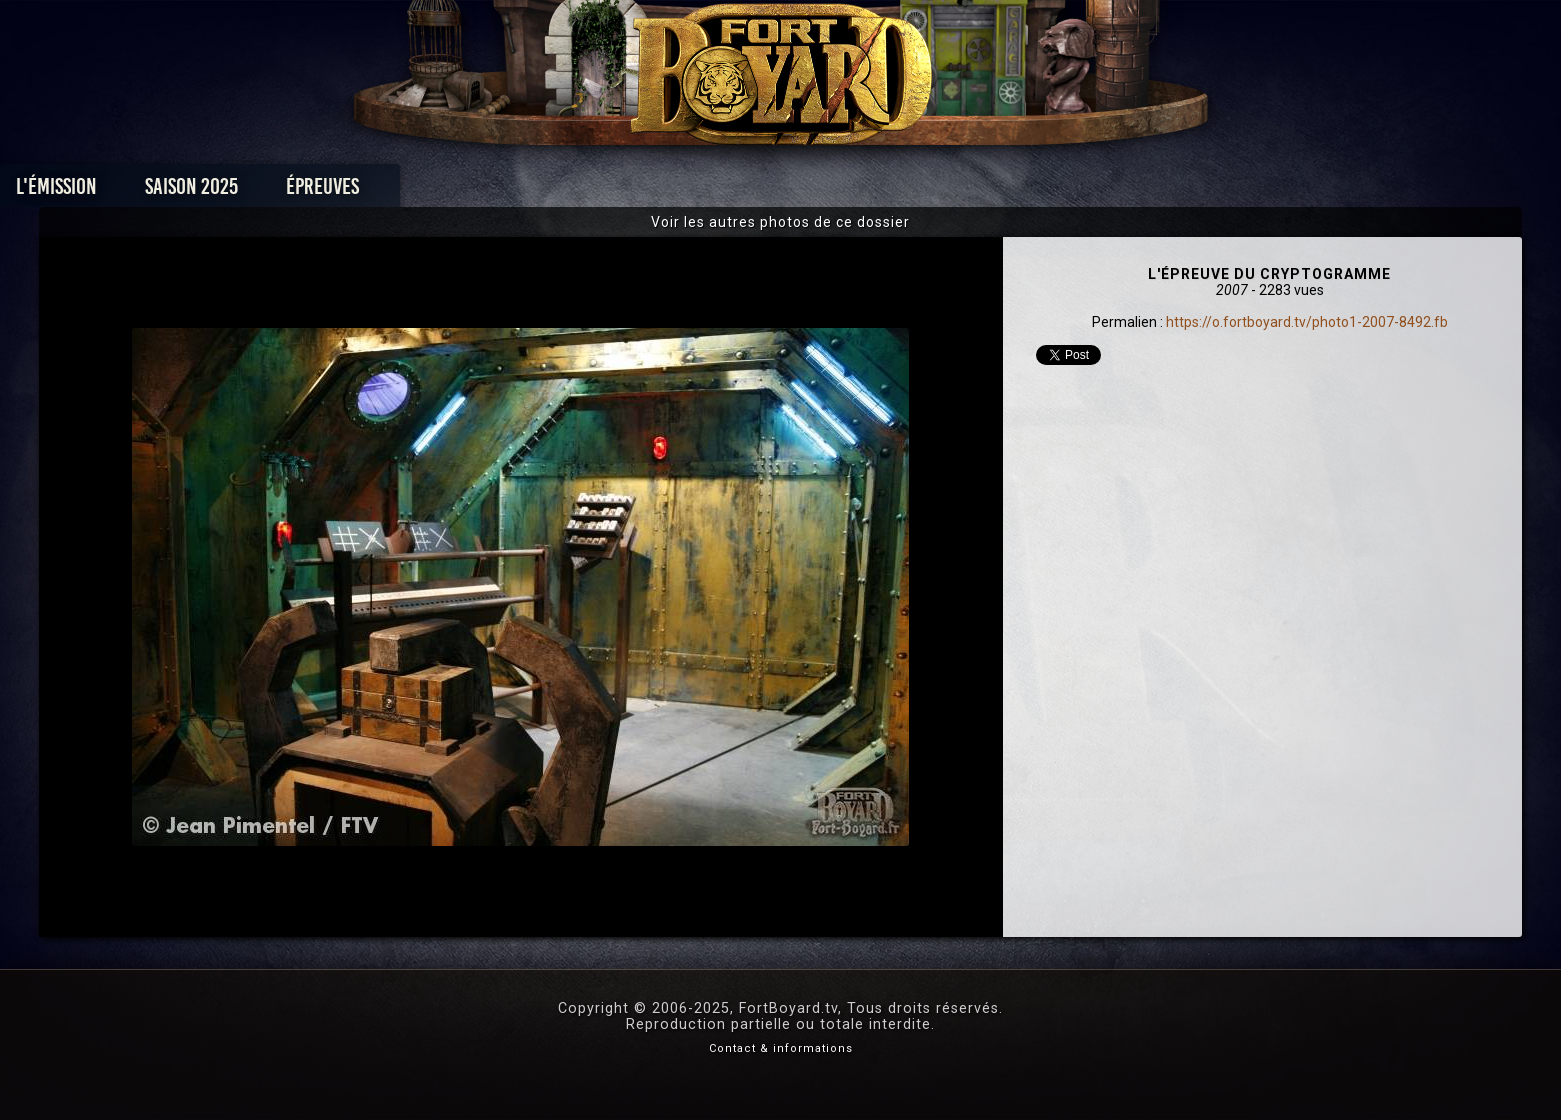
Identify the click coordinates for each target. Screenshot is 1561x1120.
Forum (1026, 191)
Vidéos (811, 191)
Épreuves (598, 191)
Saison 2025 (467, 191)
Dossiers (919, 191)
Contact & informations (781, 1048)
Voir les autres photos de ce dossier (780, 222)
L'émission (332, 191)
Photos (710, 191)
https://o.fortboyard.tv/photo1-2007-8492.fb (1307, 322)
